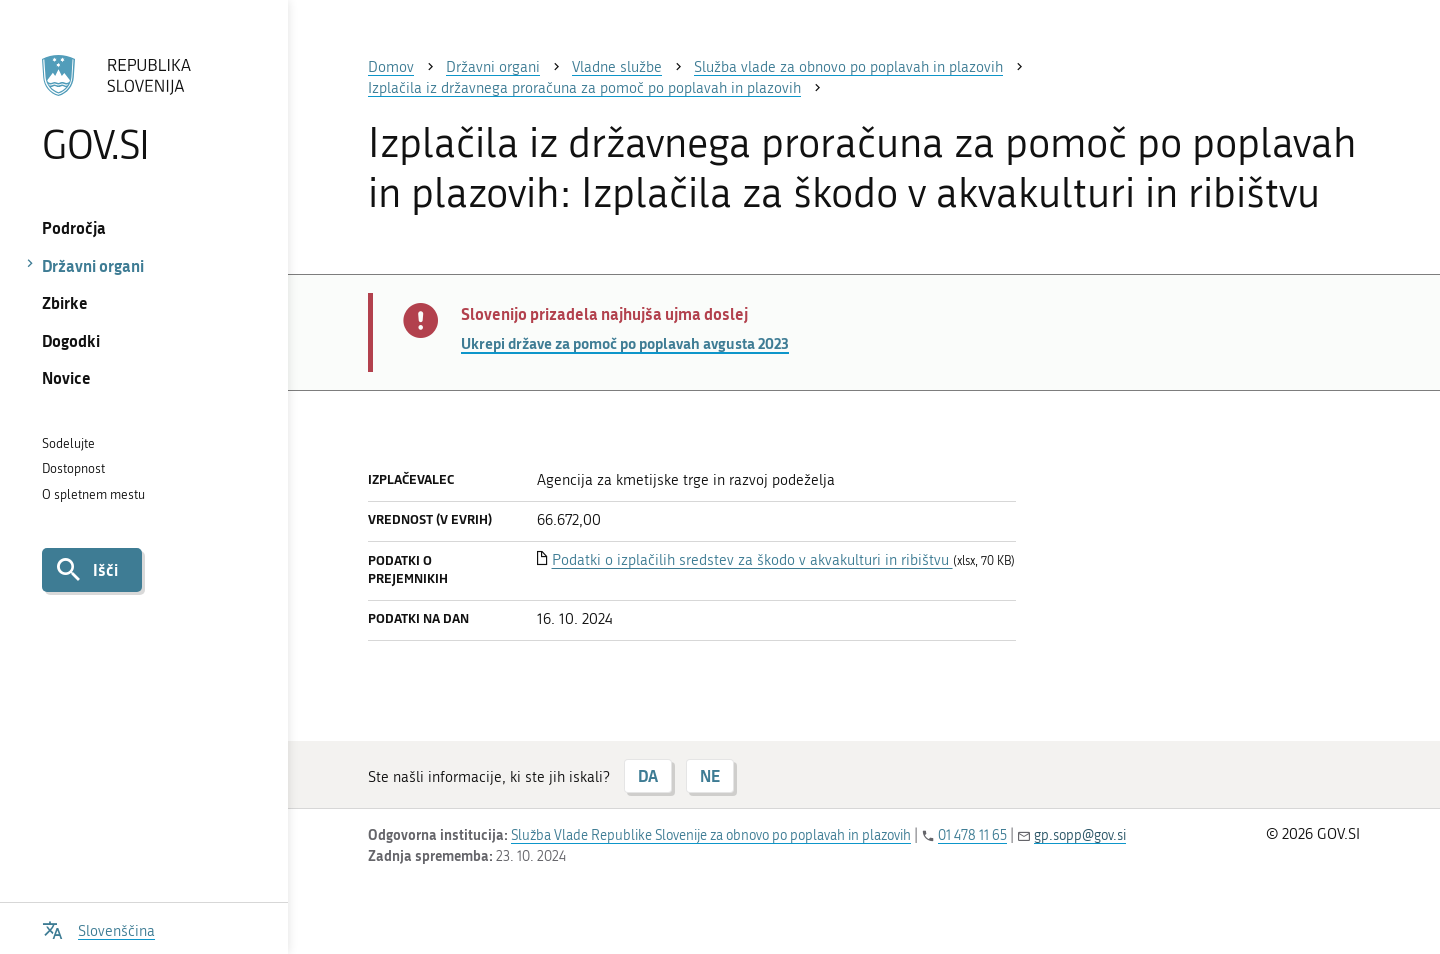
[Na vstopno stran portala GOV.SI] (143, 109)
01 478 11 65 (972, 835)
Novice (66, 377)
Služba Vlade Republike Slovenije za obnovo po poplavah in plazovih (711, 835)
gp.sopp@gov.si (1080, 835)
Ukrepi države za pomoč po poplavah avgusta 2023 (625, 343)
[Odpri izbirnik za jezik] (98, 928)
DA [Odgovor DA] (648, 775)
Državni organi (93, 265)
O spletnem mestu (93, 494)
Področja (74, 227)
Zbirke (65, 302)
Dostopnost (73, 468)
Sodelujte (68, 443)
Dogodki (71, 340)
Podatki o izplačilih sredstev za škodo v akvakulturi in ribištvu (752, 560)
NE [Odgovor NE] (710, 775)
